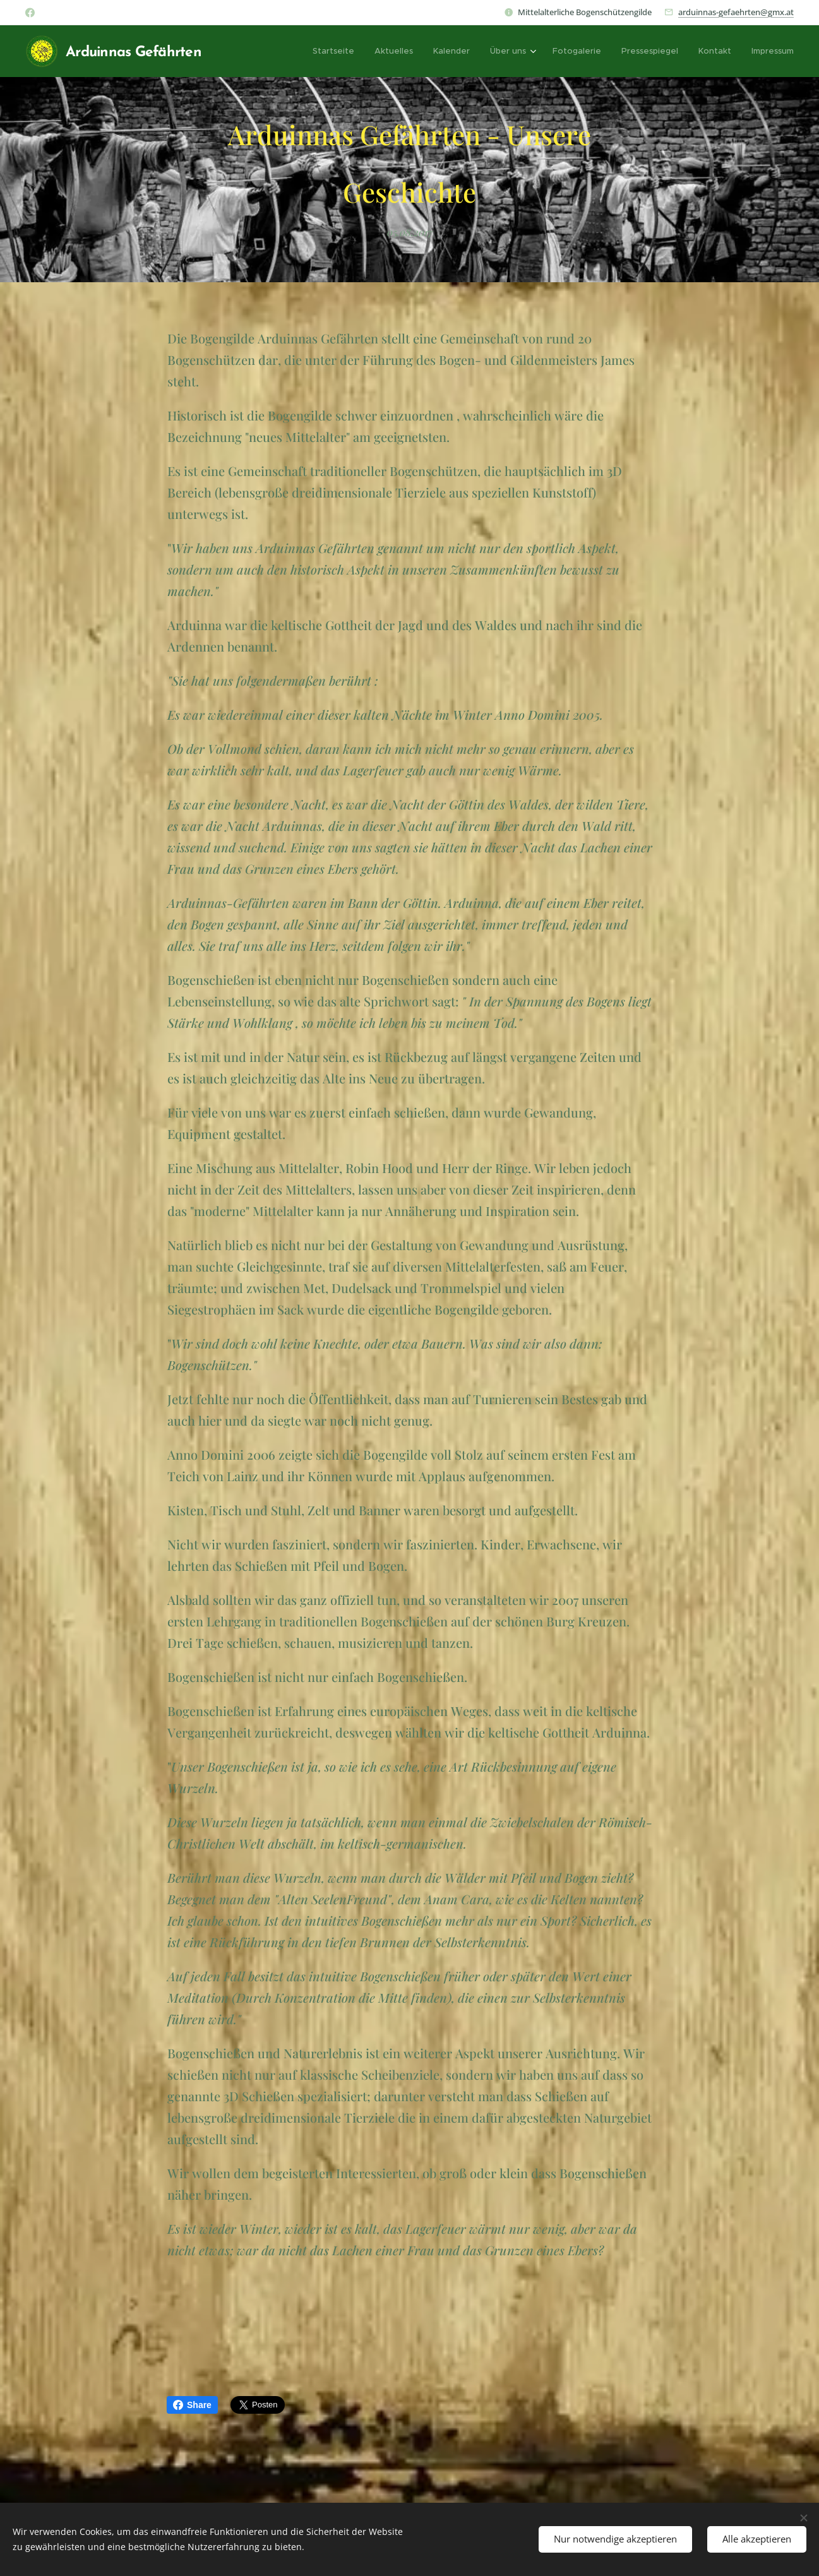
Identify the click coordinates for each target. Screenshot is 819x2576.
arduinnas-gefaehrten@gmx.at (736, 12)
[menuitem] (336, 51)
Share (192, 2405)
